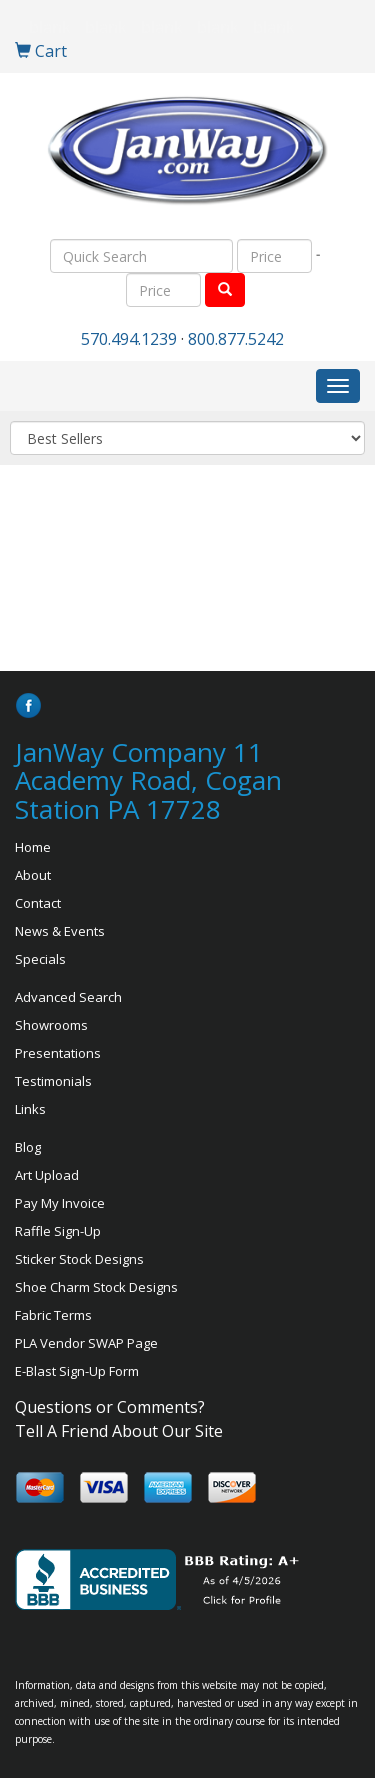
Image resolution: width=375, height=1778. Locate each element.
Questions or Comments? (110, 1407)
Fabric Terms (53, 1315)
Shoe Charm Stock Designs (96, 1287)
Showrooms (51, 1025)
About (33, 875)
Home (33, 847)
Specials (40, 959)
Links (30, 1109)
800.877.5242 (236, 339)
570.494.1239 (129, 339)
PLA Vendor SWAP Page (86, 1343)
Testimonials (53, 1081)
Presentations (58, 1053)
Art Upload (47, 1175)
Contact (38, 903)
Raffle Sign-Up (58, 1231)
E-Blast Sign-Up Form (77, 1371)
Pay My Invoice (60, 1203)
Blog (28, 1147)
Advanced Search (68, 997)
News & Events (60, 931)
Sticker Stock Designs (79, 1259)
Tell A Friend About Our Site (119, 1431)
